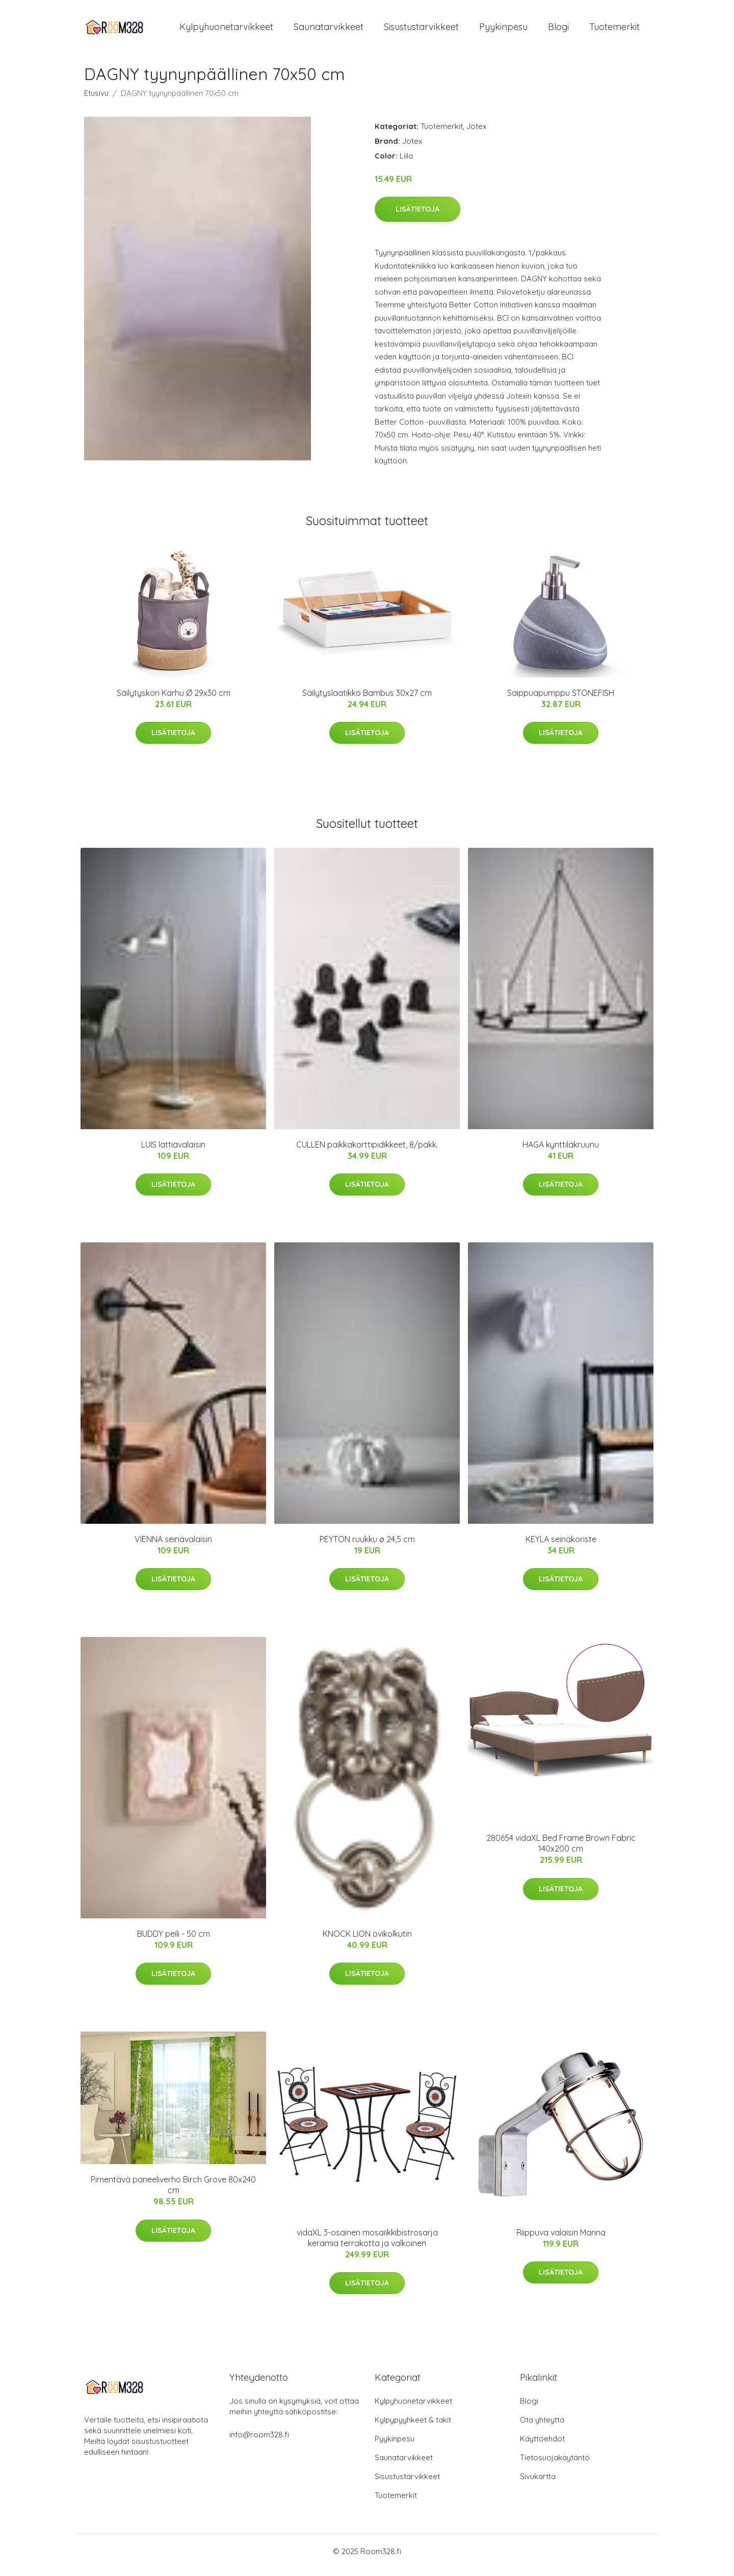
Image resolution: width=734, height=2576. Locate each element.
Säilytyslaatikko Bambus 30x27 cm (367, 700)
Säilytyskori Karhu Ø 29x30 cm (173, 700)
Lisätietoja (417, 216)
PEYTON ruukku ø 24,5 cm (367, 1546)
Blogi (558, 30)
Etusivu (96, 100)
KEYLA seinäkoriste (561, 1546)
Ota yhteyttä (542, 2427)
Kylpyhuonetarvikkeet (226, 30)
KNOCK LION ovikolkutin (367, 1941)
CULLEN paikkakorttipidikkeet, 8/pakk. (367, 1152)
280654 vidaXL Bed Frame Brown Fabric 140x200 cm (561, 1850)
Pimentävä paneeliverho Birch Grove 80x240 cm (173, 2191)
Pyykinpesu (503, 30)
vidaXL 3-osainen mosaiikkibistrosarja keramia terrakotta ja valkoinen (367, 2244)
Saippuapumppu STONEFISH (560, 700)
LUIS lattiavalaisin (173, 1152)
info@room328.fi (259, 2442)
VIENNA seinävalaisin (173, 1546)
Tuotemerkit (614, 30)
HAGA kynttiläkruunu (560, 1152)
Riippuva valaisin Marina (561, 2239)
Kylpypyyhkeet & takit (413, 2427)
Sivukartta (538, 2483)
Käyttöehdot (542, 2446)
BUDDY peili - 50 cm (173, 1941)
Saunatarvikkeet (328, 30)
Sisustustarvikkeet (421, 30)
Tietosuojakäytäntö (555, 2464)
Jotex (476, 133)
